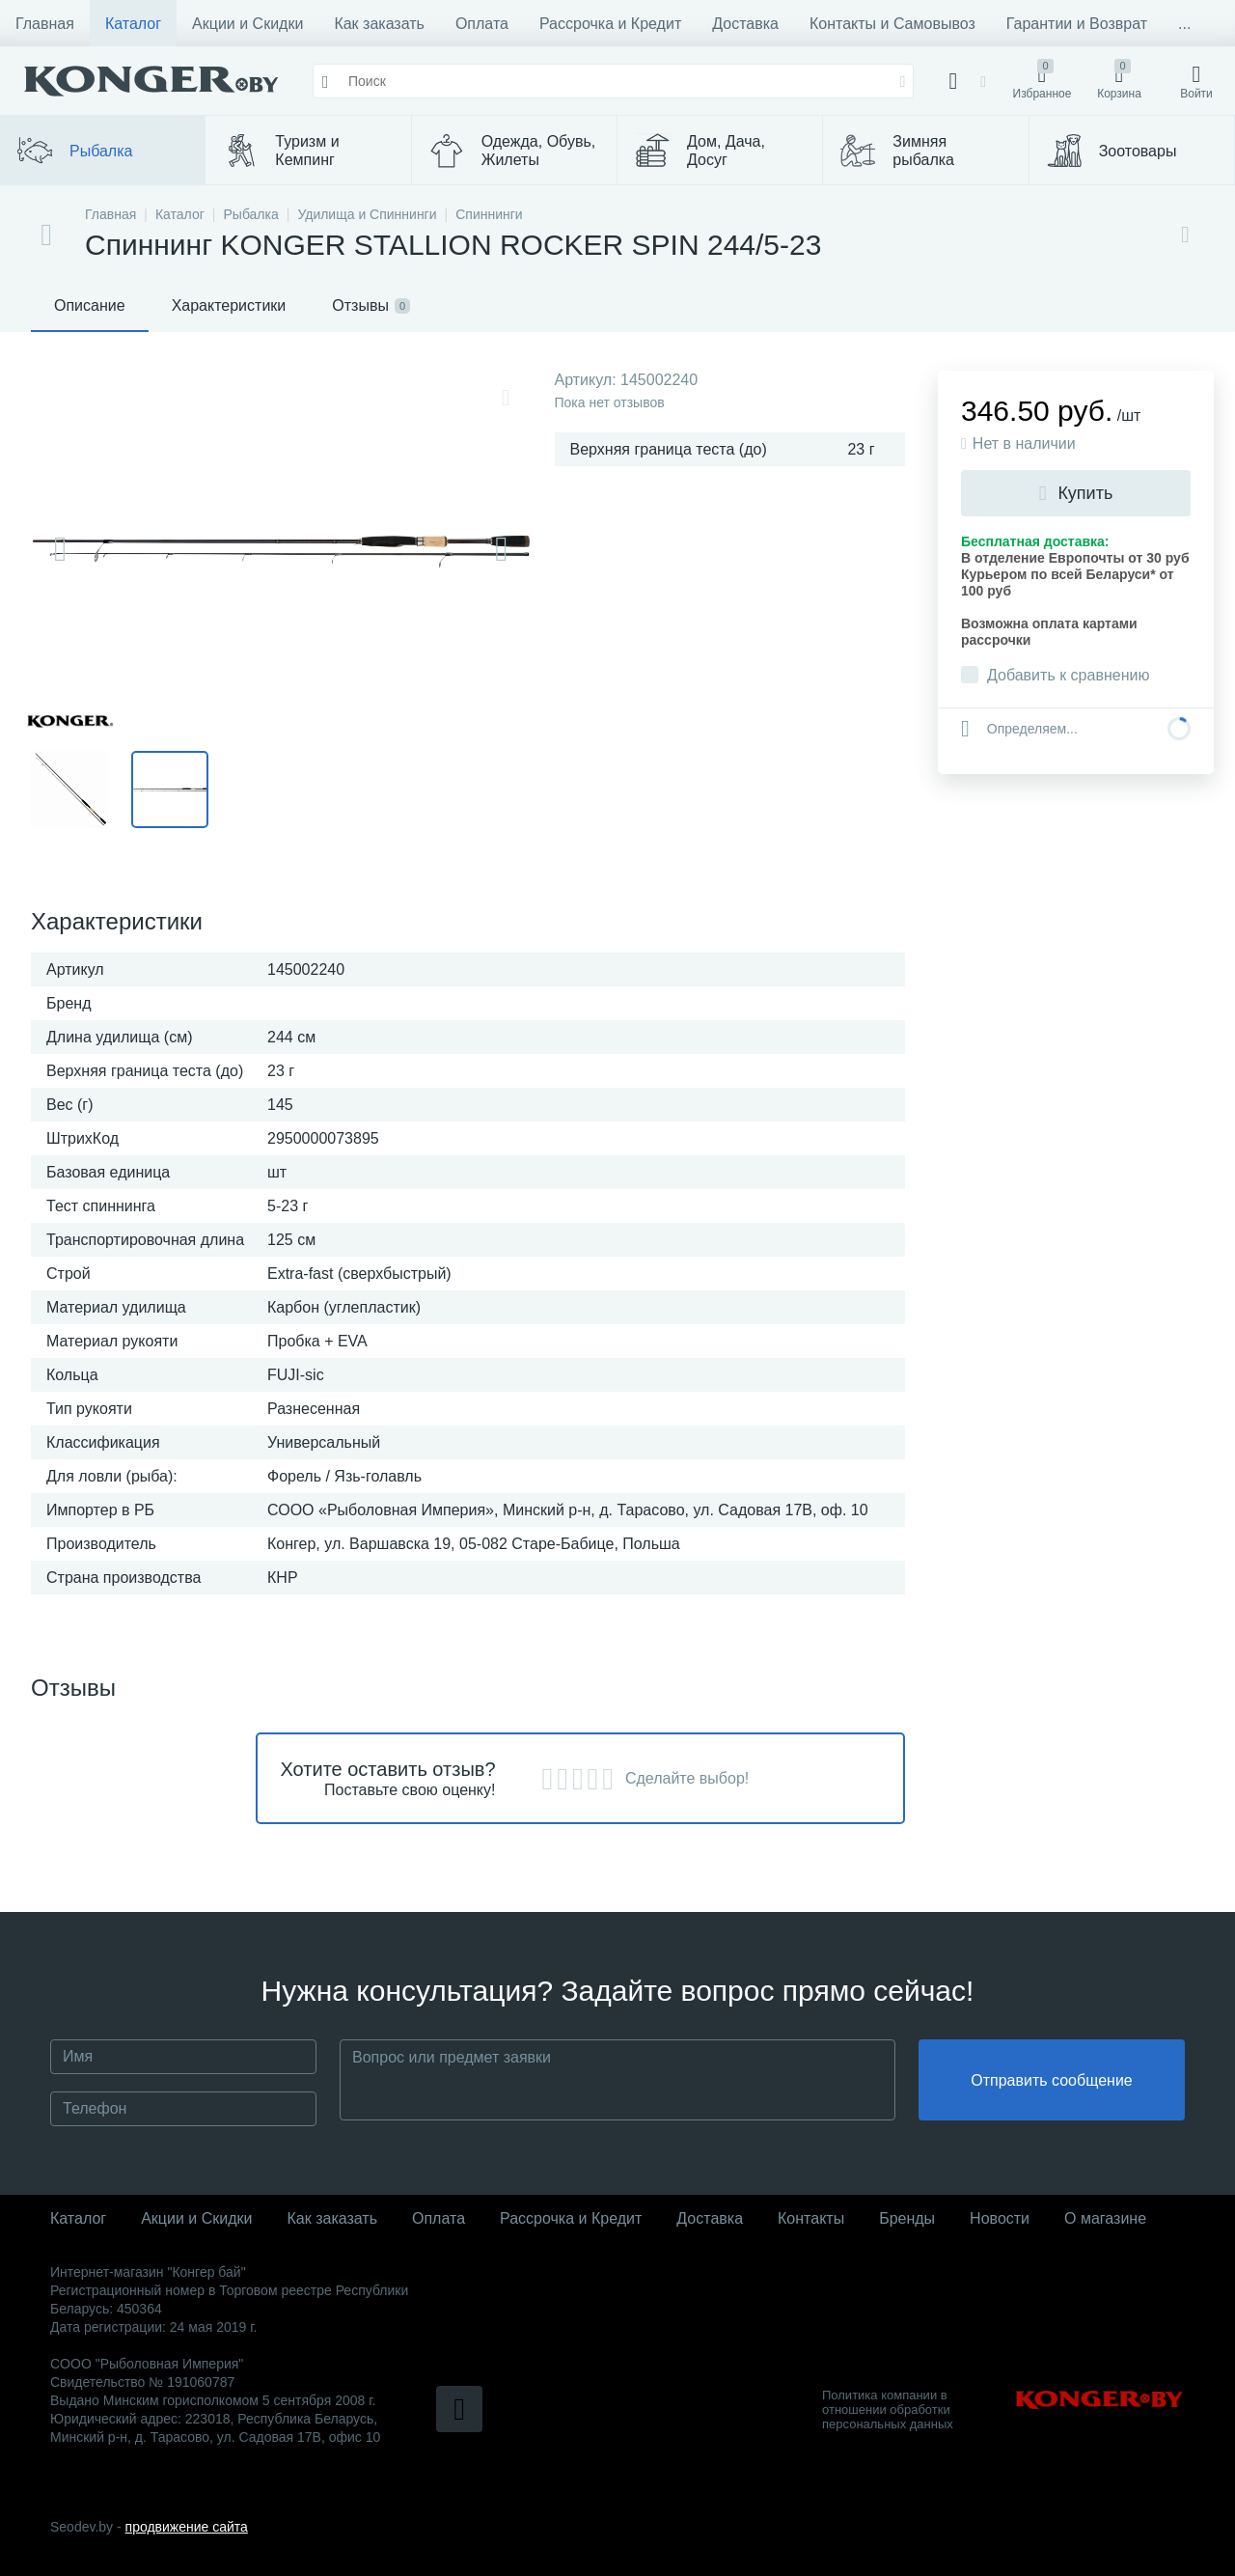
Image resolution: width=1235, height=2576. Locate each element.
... (1184, 23)
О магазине (1105, 2218)
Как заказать (379, 23)
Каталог (133, 23)
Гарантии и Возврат (1076, 23)
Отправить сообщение (1051, 2080)
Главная (44, 23)
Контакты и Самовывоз (892, 23)
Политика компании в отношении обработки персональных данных (887, 2409)
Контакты (811, 2218)
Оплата (481, 23)
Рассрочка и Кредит (610, 23)
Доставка (745, 23)
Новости (999, 2218)
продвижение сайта (186, 2526)
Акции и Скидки (247, 23)
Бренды (907, 2218)
